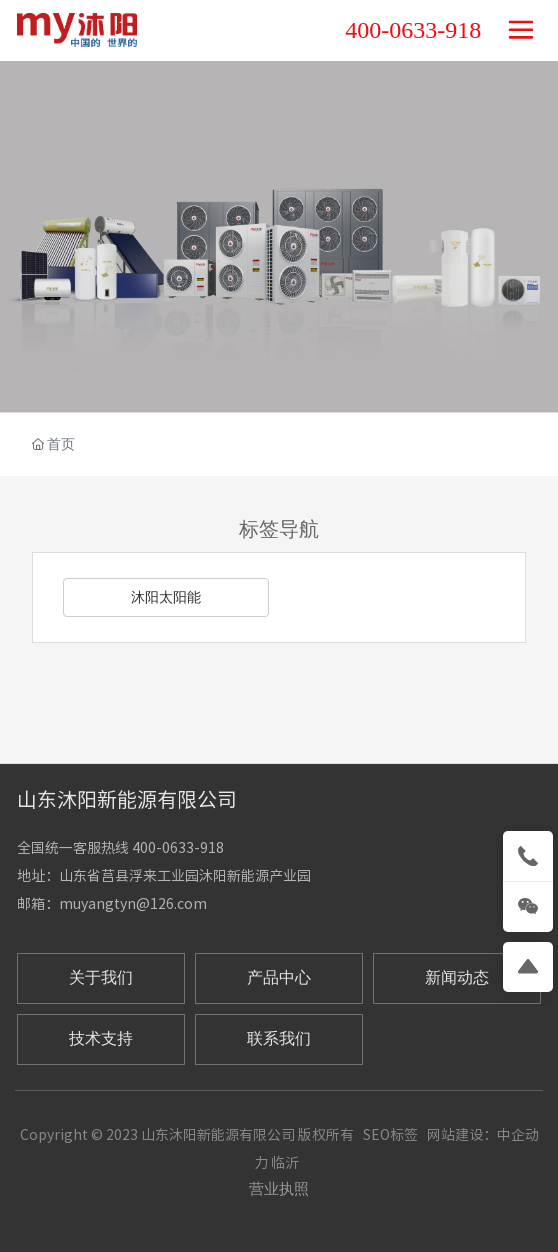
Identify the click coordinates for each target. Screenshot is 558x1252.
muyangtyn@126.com (133, 904)
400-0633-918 (413, 30)
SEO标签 (390, 1135)
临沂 (285, 1163)
